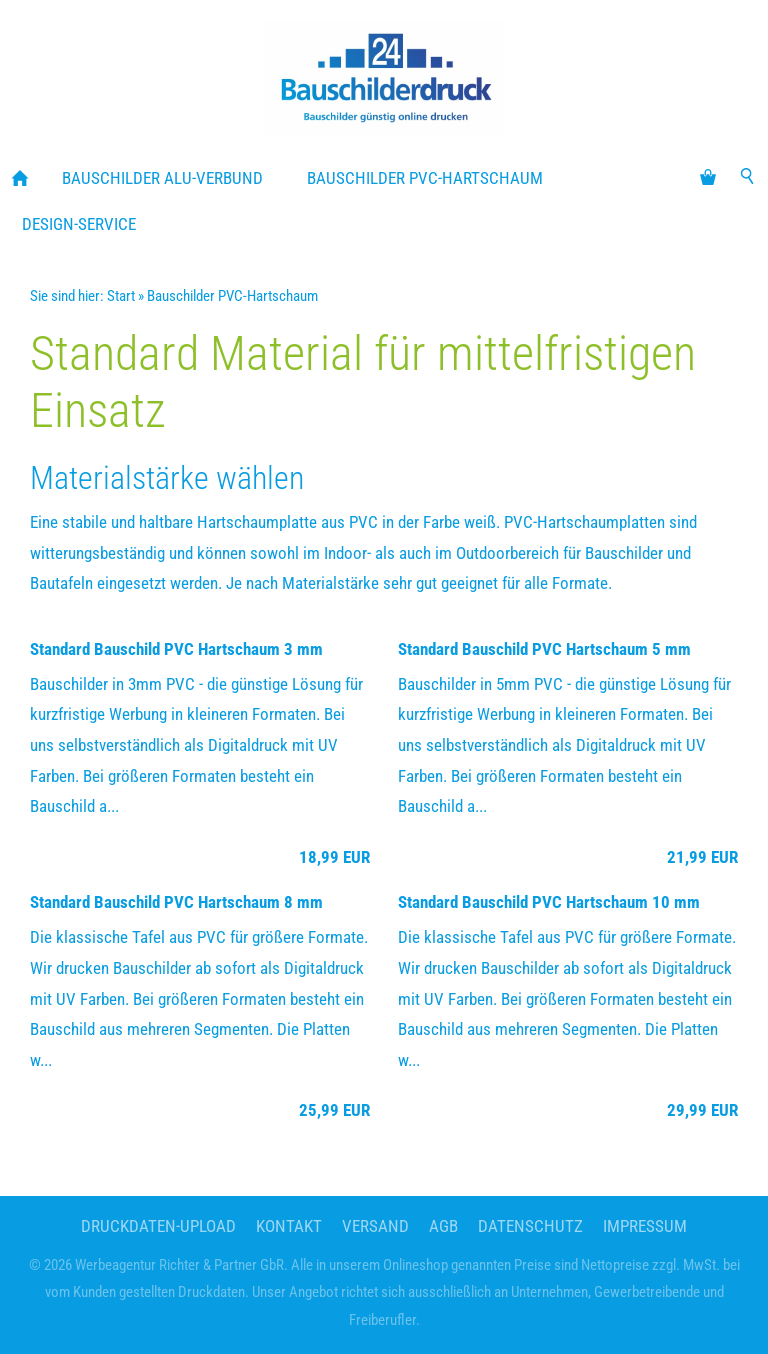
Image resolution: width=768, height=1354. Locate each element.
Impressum (645, 1226)
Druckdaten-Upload (158, 1226)
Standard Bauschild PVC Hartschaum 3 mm (176, 649)
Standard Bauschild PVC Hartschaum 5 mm (544, 649)
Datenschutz (530, 1226)
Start (121, 296)
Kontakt (289, 1226)
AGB (443, 1226)
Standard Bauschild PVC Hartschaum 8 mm (176, 902)
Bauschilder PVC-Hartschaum (232, 296)
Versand (375, 1226)
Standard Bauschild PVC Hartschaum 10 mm (549, 902)
